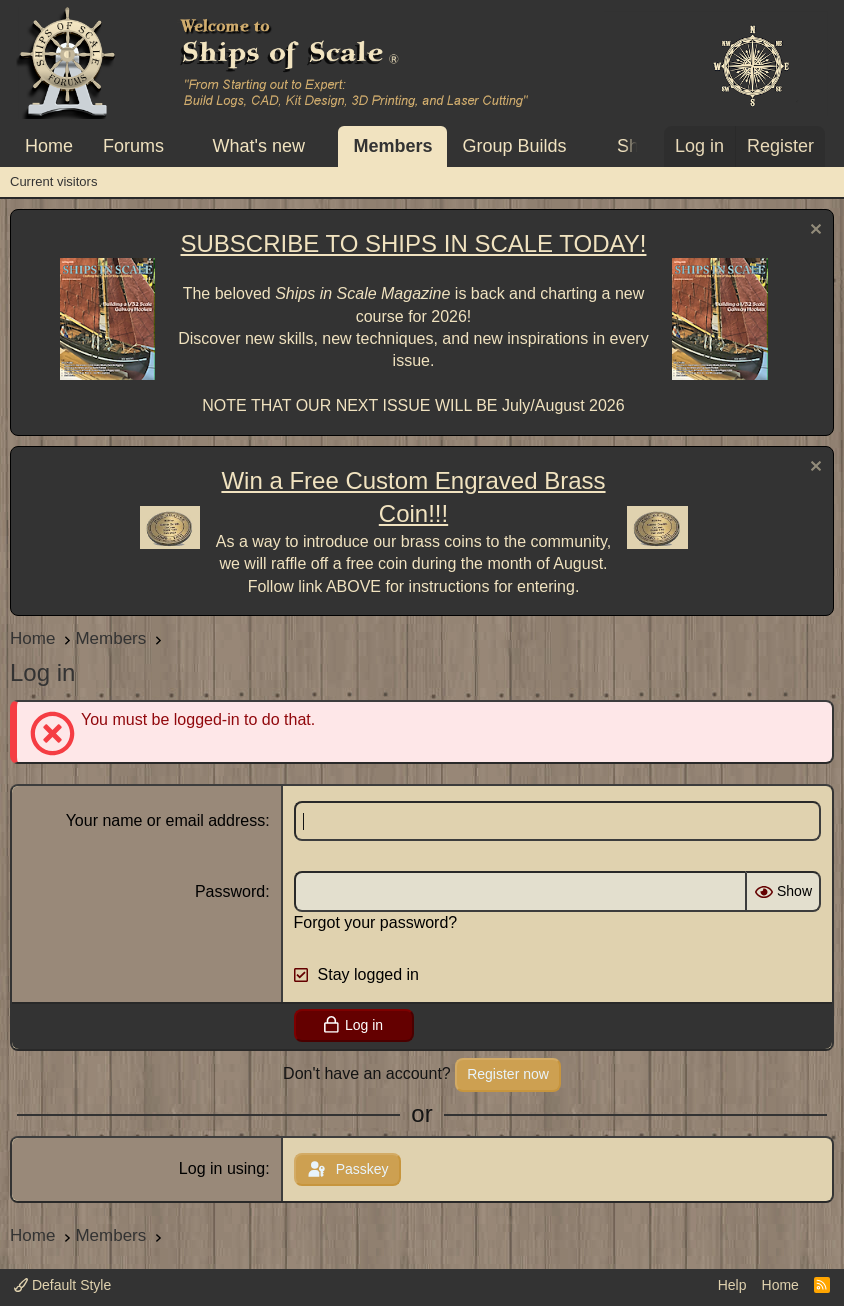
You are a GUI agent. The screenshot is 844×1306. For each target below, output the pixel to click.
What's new (259, 146)
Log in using (222, 1168)
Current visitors (53, 181)
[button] (182, 146)
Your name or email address (166, 820)
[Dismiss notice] (813, 231)
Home (49, 146)
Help (732, 1285)
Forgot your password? (376, 922)
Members (392, 146)
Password (230, 891)
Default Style (62, 1285)
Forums (133, 146)
